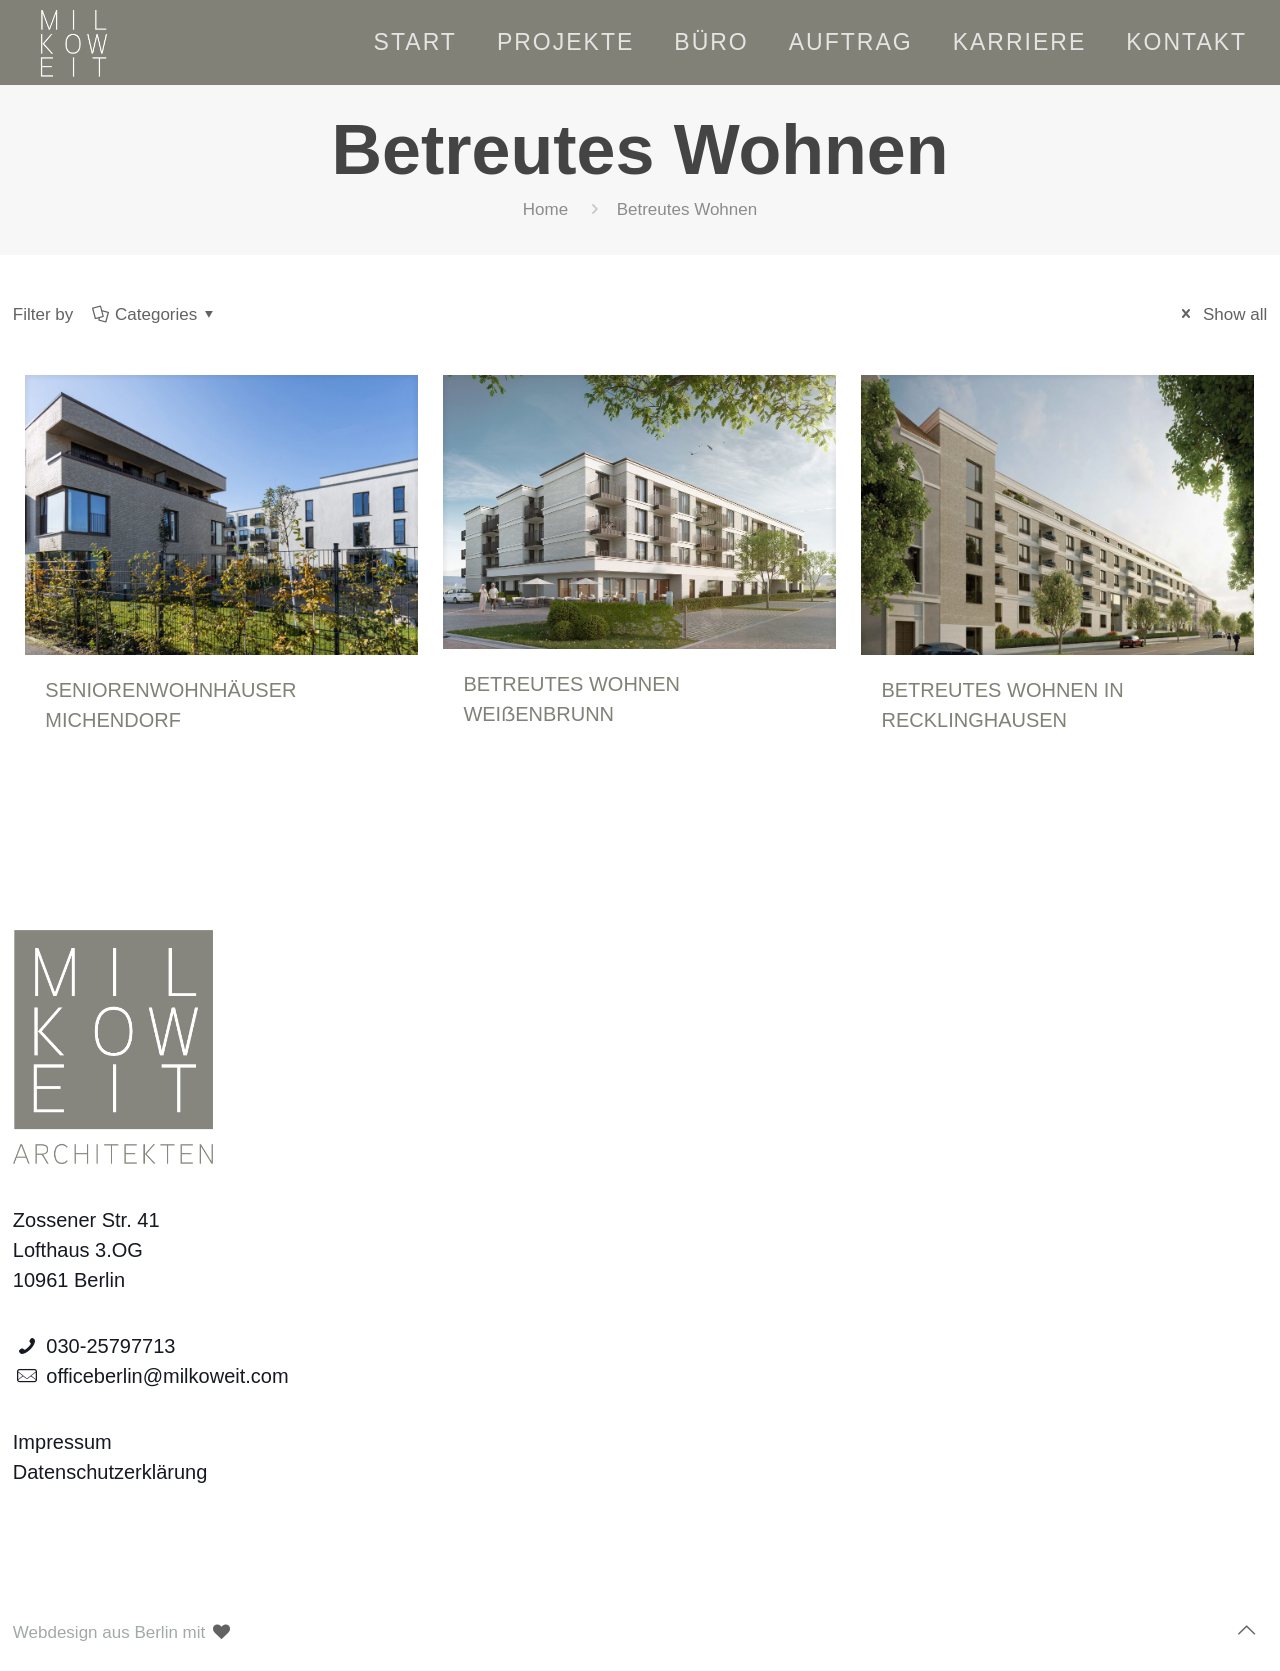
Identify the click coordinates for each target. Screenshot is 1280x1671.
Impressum (62, 1442)
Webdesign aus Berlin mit (123, 1632)
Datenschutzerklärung (110, 1472)
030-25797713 (110, 1346)
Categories (154, 314)
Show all (1220, 314)
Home (545, 209)
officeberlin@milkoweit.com (167, 1376)
